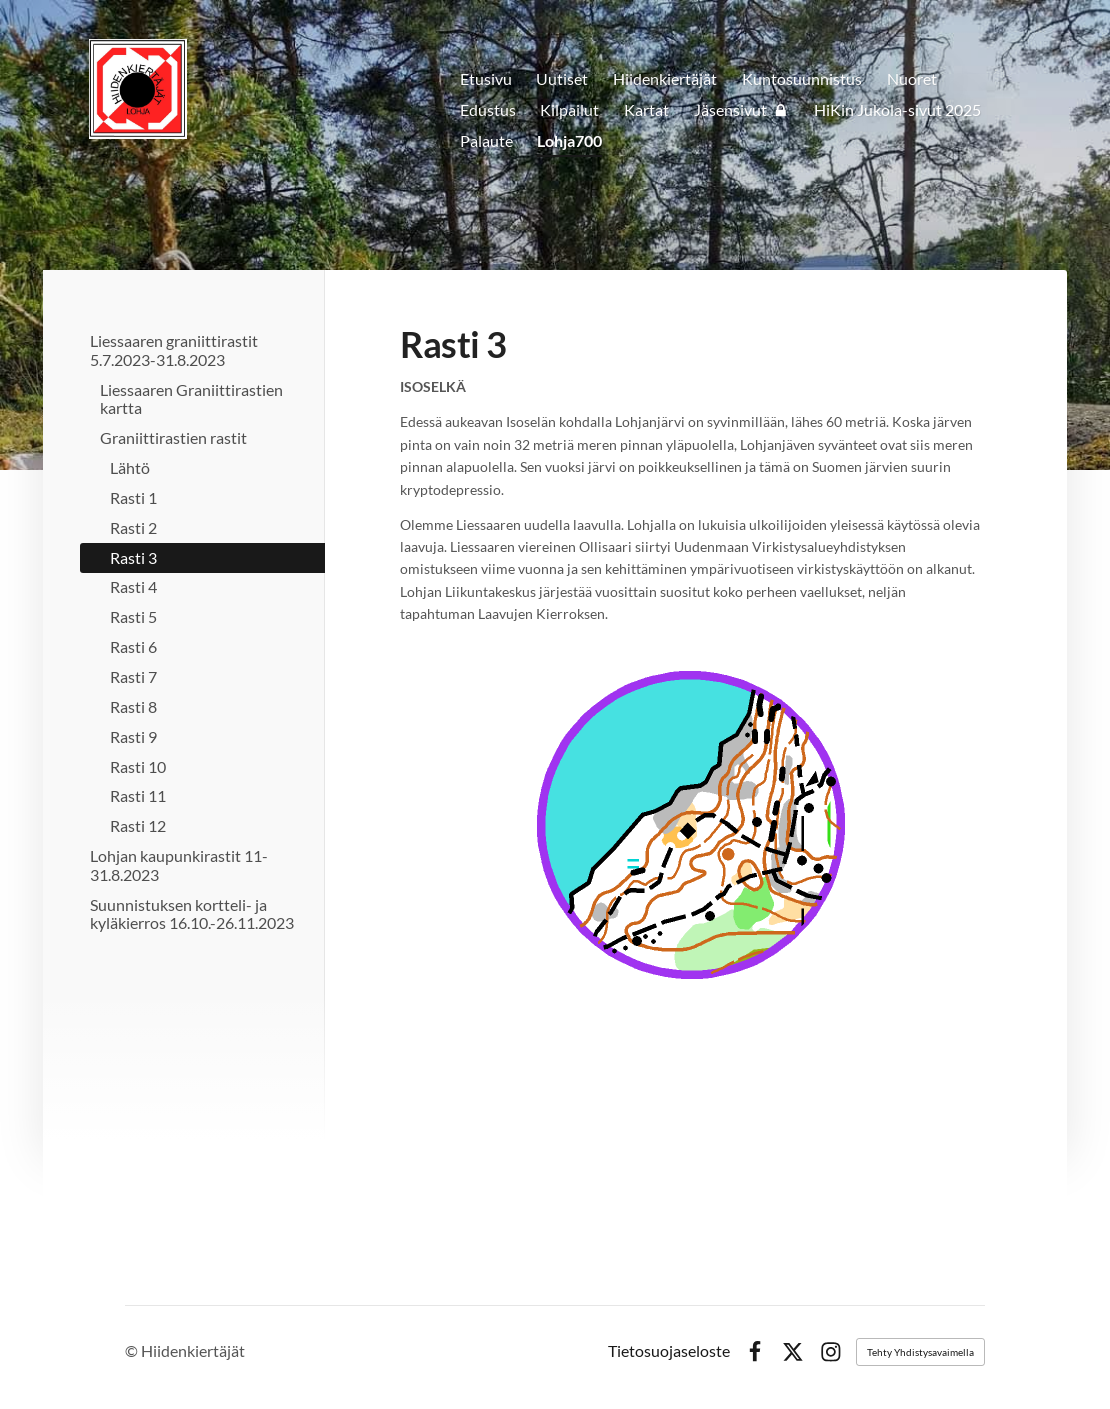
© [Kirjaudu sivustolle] (133, 1351)
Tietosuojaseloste (669, 1352)
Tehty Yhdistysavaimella (920, 1352)
